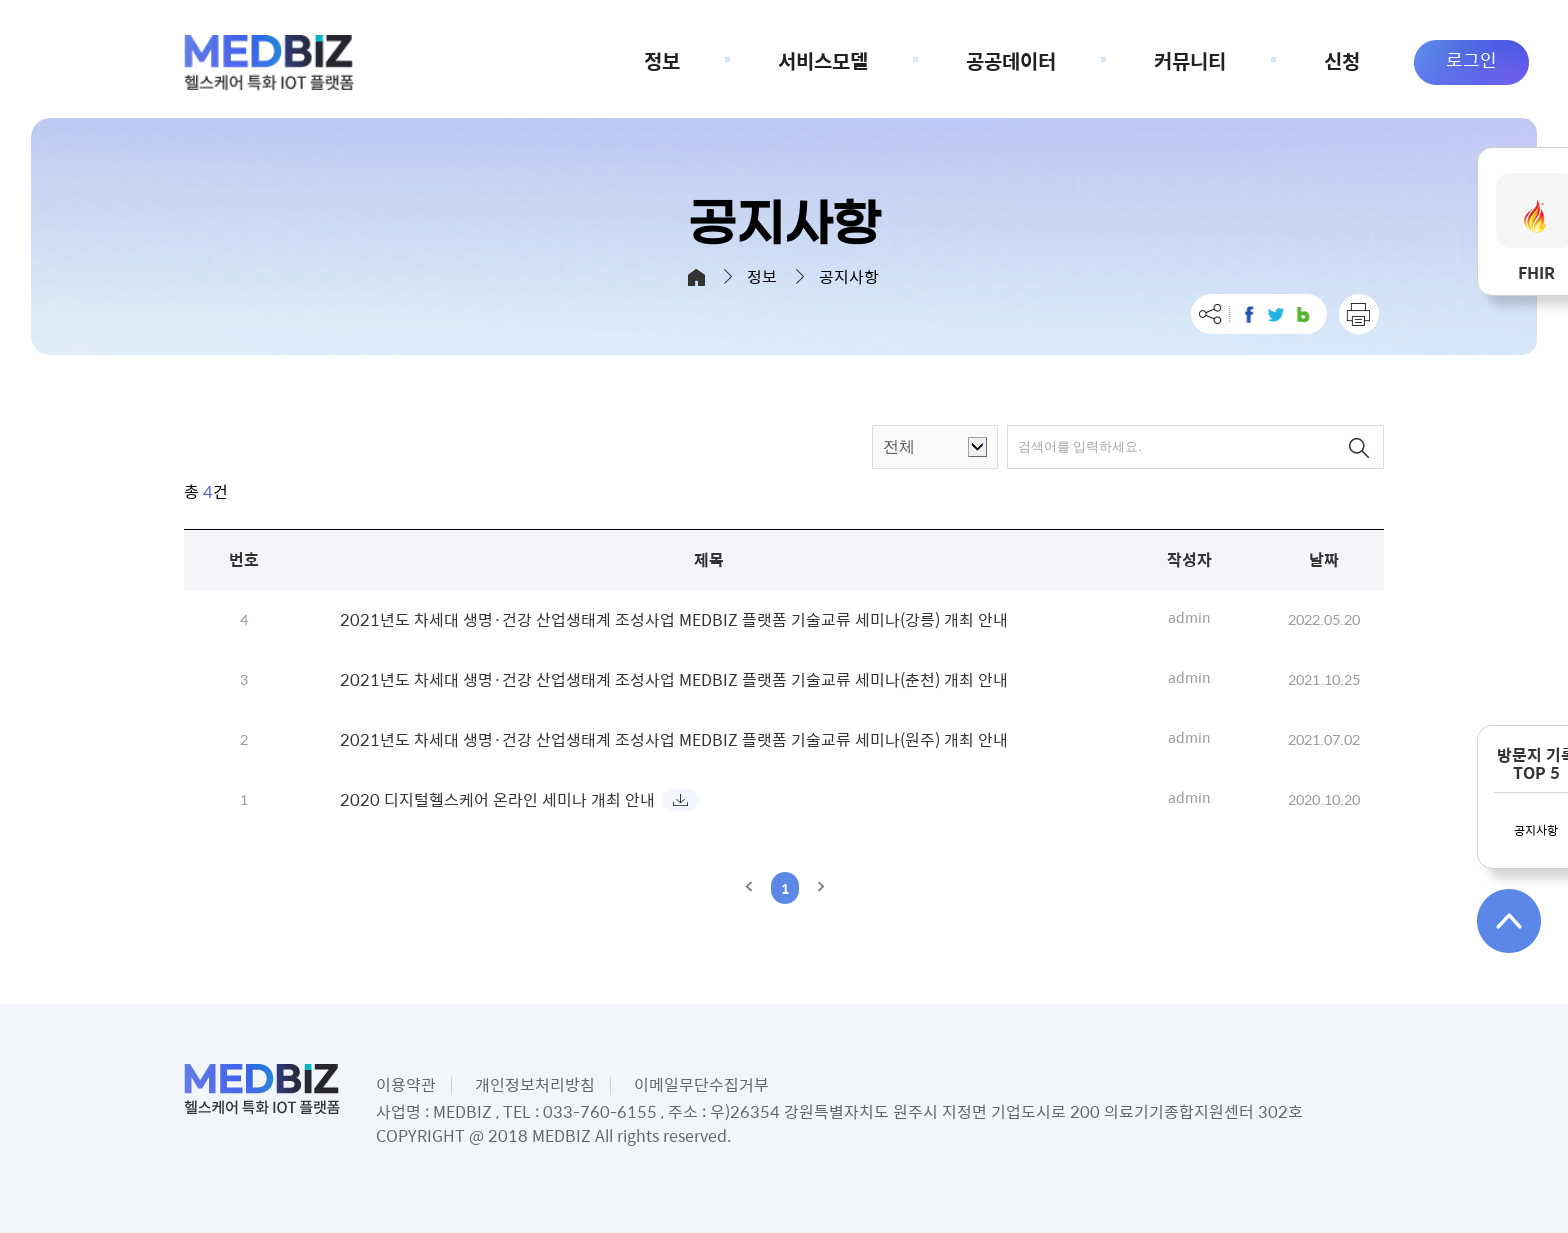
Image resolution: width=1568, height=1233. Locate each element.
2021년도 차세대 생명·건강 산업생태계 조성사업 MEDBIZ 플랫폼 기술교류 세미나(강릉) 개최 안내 (674, 619)
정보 (687, 60)
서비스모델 (848, 60)
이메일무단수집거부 (701, 1084)
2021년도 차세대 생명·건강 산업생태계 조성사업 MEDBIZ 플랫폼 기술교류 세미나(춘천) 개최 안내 (674, 679)
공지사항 (1536, 830)
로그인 (1471, 59)
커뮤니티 (1215, 60)
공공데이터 (1036, 60)
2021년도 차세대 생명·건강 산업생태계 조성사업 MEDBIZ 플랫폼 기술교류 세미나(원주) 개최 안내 (674, 739)
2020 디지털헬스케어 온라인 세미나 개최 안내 (497, 799)
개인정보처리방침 (535, 1084)
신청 (1342, 60)
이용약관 (406, 1084)
